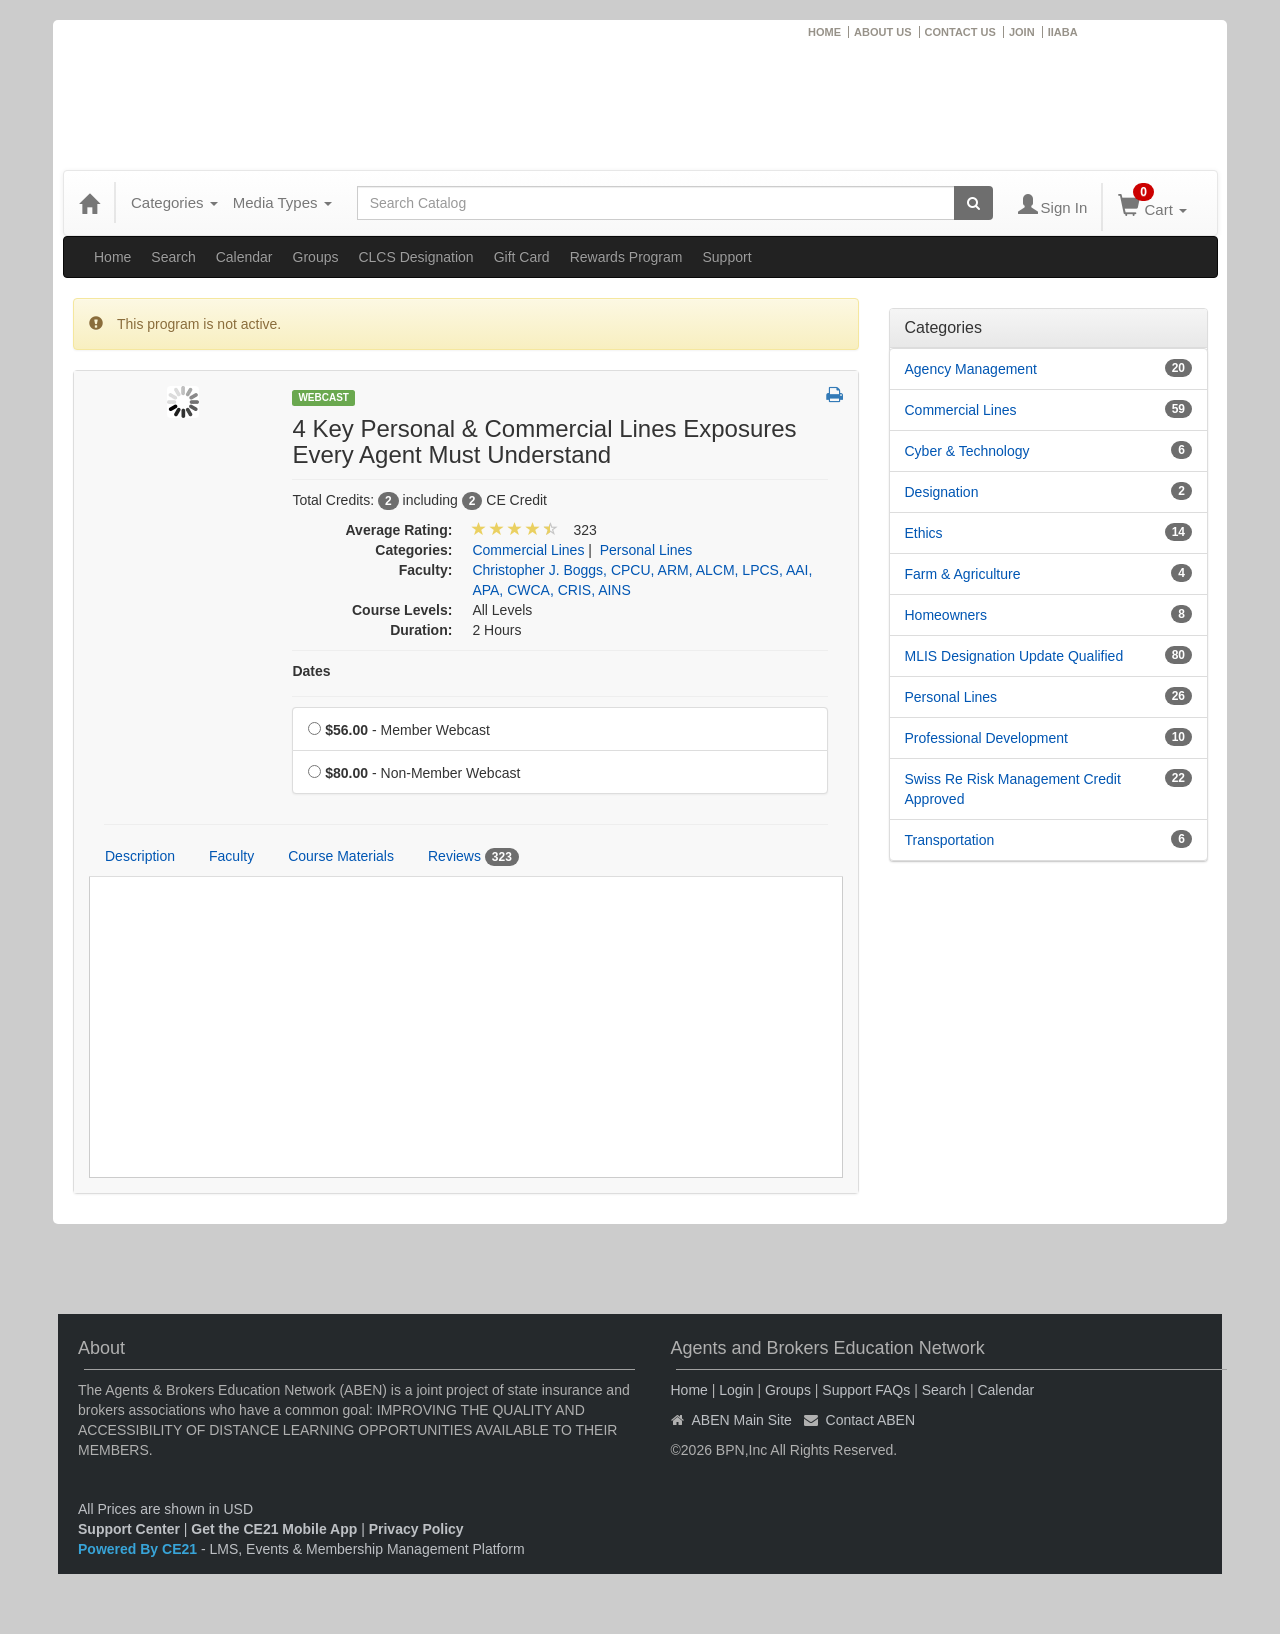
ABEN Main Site (742, 1420)
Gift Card (522, 257)
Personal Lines (951, 697)
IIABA (1063, 32)
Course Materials (341, 856)
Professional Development (986, 738)
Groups (316, 257)
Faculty (231, 856)
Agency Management (971, 369)
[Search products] (973, 203)
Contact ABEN (871, 1420)
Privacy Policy (416, 1529)
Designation (942, 492)
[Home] (89, 203)
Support (726, 257)
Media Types (282, 202)
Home (112, 257)
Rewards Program (626, 257)
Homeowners (946, 615)
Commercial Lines (961, 410)
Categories (174, 202)
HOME (824, 32)
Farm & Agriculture (963, 574)
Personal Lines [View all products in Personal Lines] (646, 550)
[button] (834, 396)
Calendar (244, 257)
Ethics (924, 533)
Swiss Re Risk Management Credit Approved (1013, 789)
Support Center (129, 1529)
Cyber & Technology (967, 451)
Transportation (950, 840)
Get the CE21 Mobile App (274, 1529)
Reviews (473, 857)
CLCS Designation (415, 257)
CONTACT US (960, 32)
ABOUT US (882, 32)
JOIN (1022, 32)
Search (173, 257)
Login (736, 1390)
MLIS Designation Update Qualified (1014, 656)
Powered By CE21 (139, 1549)
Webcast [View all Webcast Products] (323, 397)
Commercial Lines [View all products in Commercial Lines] (528, 550)
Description (140, 856)
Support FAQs (866, 1390)
